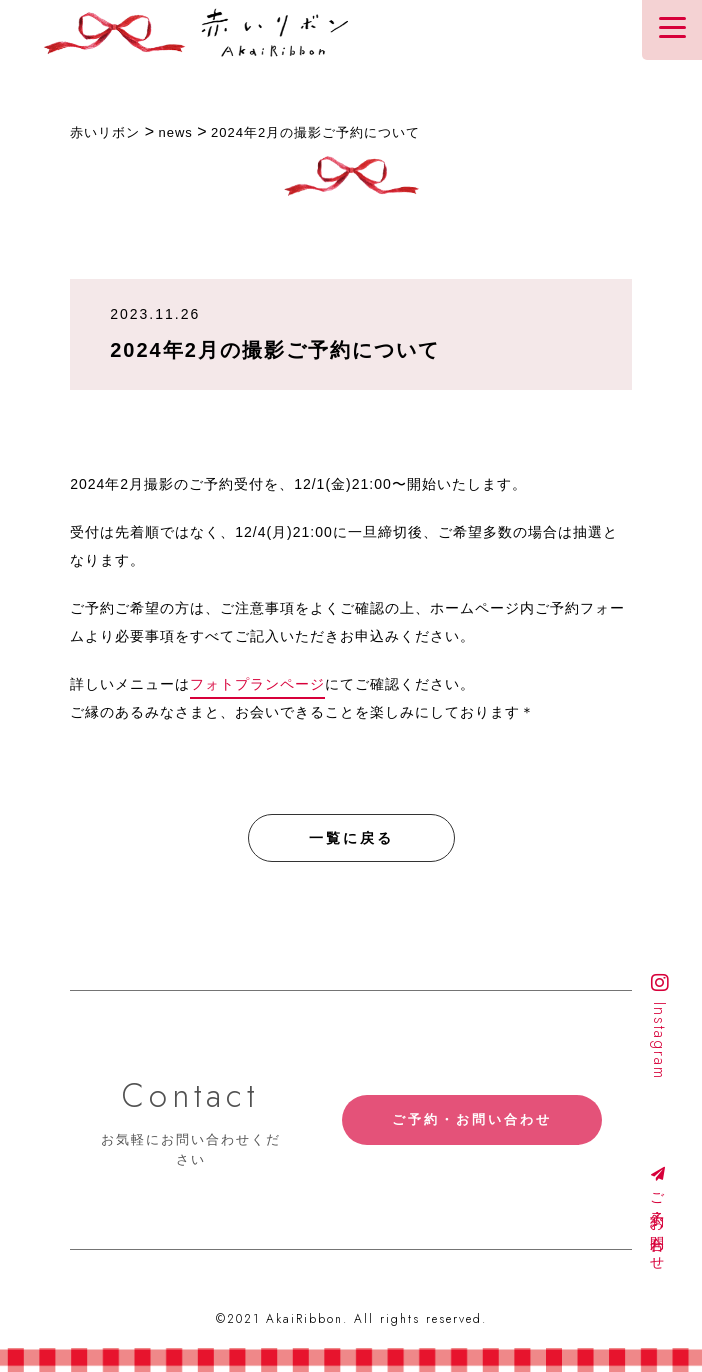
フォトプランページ (257, 684)
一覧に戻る (351, 838)
